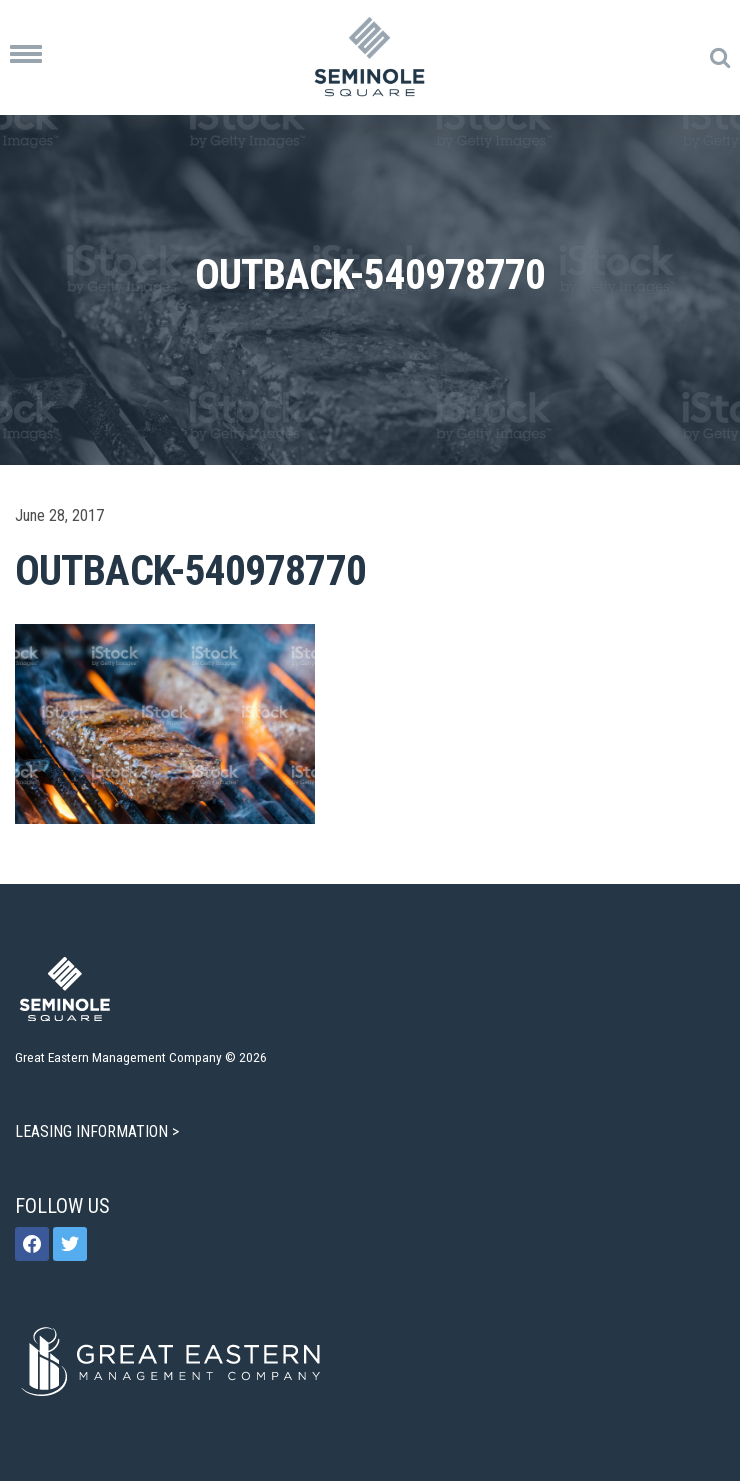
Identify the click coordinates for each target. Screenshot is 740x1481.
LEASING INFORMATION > (99, 1131)
